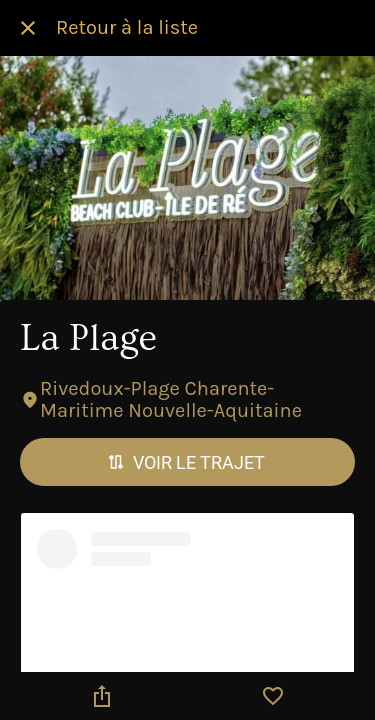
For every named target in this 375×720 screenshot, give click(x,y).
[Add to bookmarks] (273, 696)
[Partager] (102, 696)
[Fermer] (28, 28)
